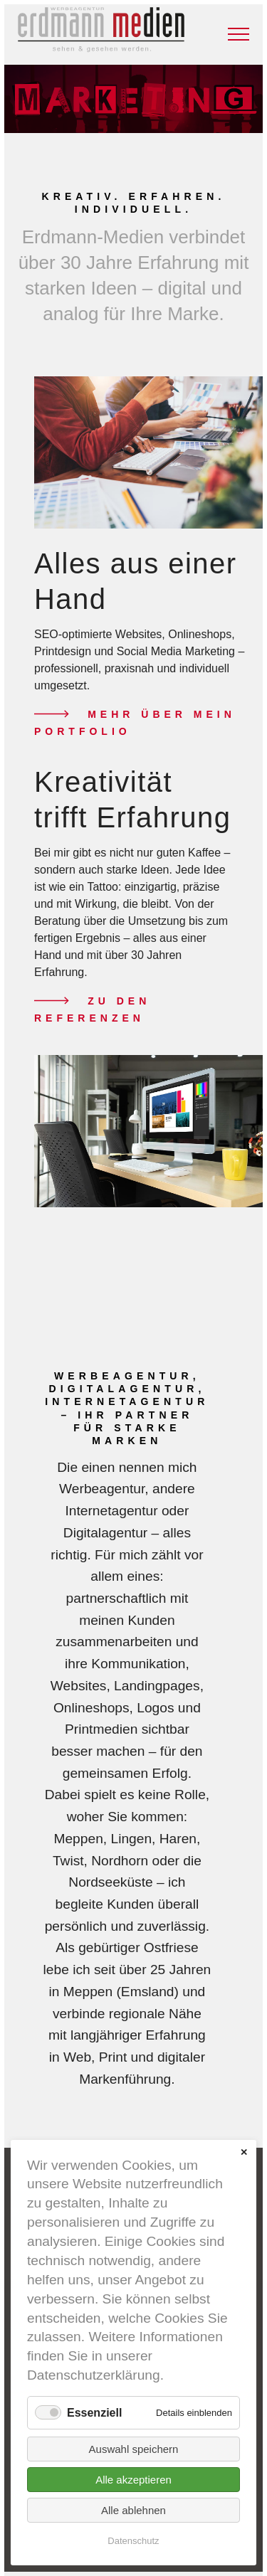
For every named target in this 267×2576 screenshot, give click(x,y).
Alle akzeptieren (133, 2480)
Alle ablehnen (133, 2510)
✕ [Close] (244, 2152)
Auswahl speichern (134, 2449)
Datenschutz (133, 2540)
